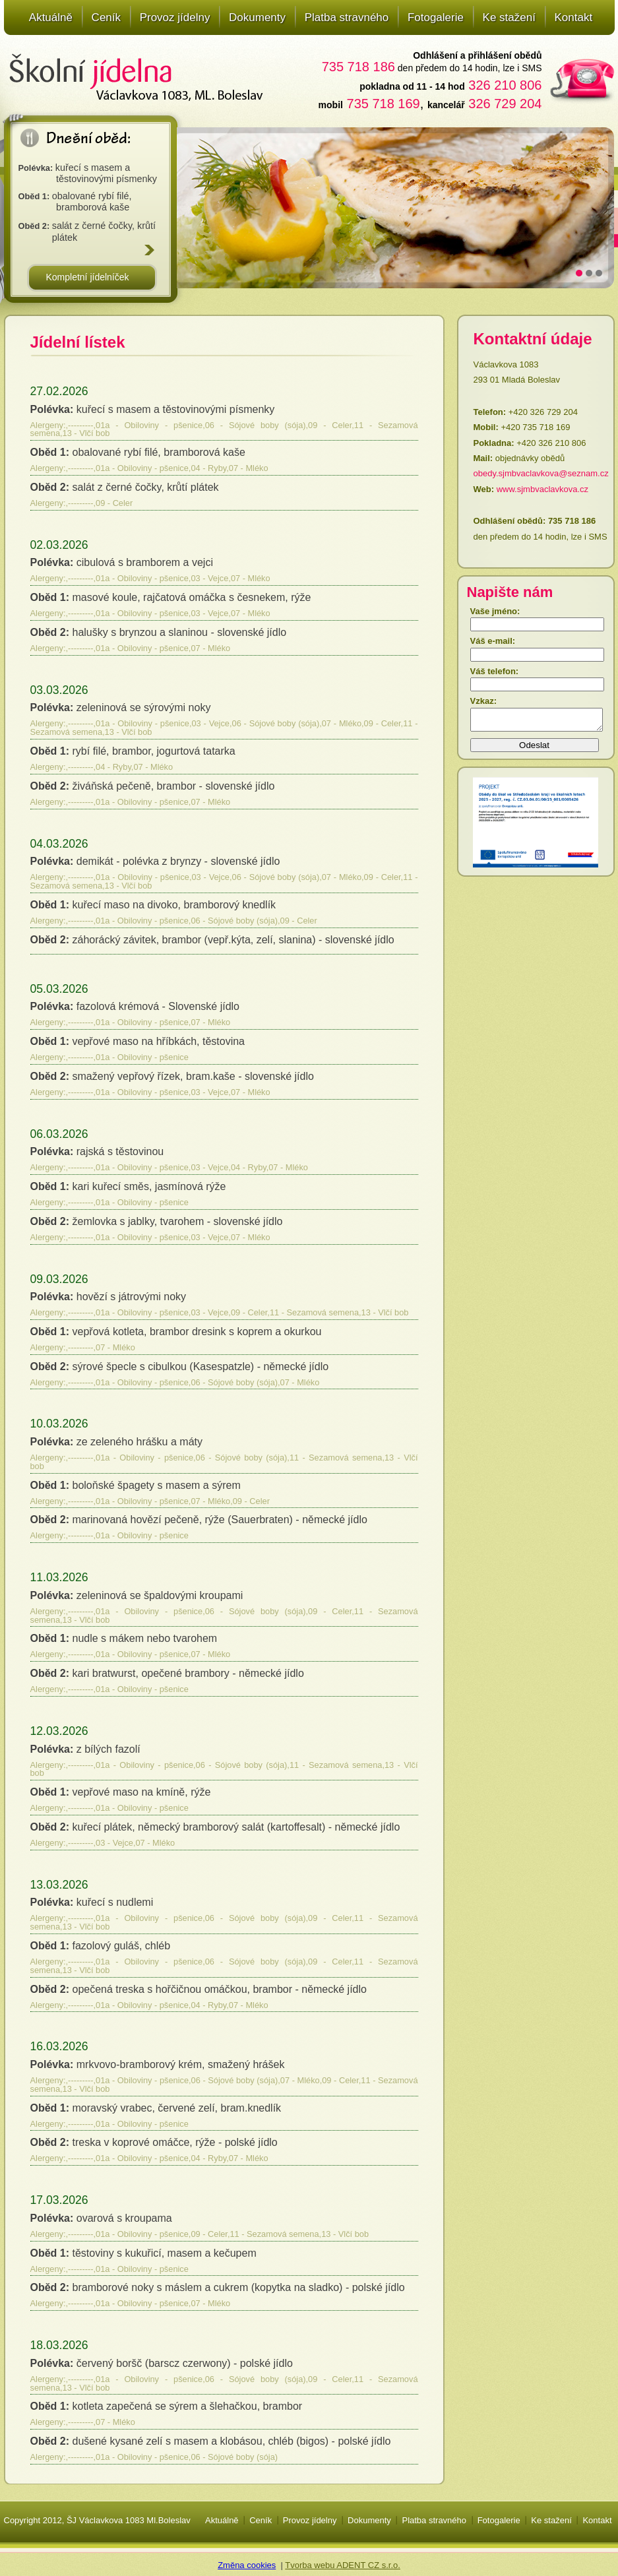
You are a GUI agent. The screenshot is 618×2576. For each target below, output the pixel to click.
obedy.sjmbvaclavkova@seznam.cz (541, 473)
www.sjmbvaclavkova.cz (542, 489)
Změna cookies (247, 2565)
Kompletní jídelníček (87, 277)
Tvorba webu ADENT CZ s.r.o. (342, 2565)
